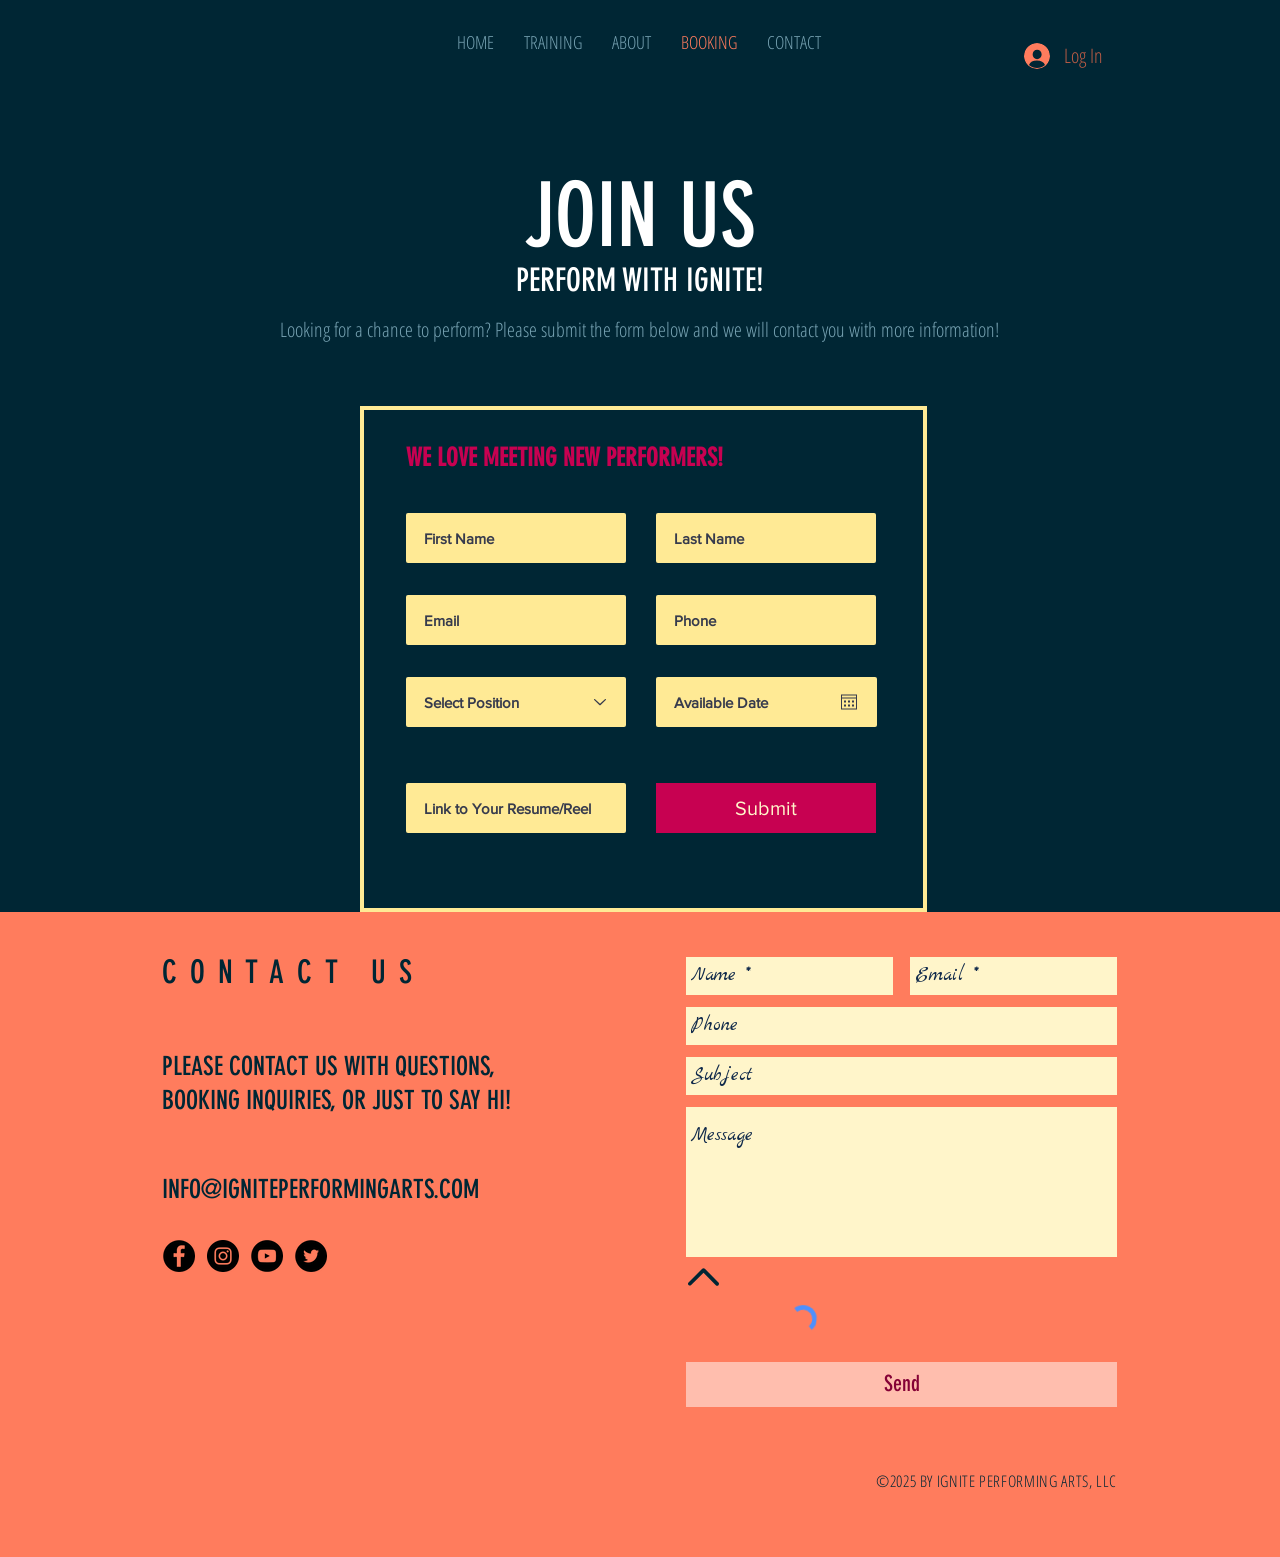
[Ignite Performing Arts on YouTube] (267, 1256)
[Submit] (766, 808)
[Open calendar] (849, 702)
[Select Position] (516, 702)
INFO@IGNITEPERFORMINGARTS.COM (320, 1189)
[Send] (901, 1384)
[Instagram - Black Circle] (223, 1256)
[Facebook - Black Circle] (179, 1256)
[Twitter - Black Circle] (311, 1256)
